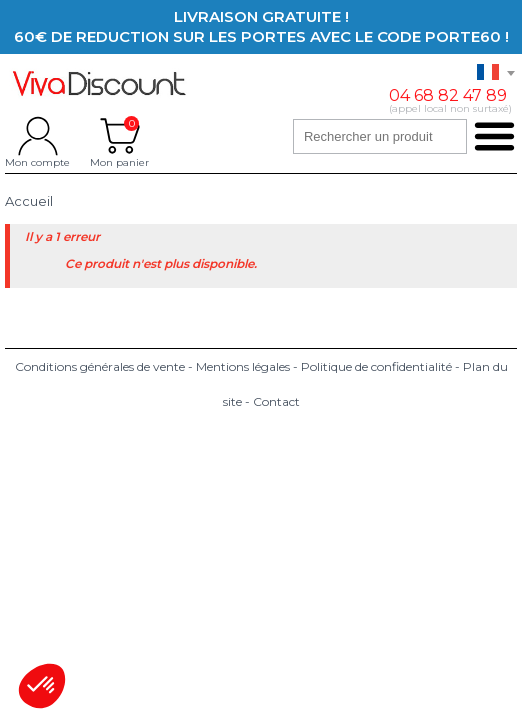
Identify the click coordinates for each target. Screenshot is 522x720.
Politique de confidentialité (376, 366)
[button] (42, 686)
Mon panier (119, 136)
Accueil (29, 201)
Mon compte (37, 136)
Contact (276, 401)
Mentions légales (243, 366)
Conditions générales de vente (100, 366)
